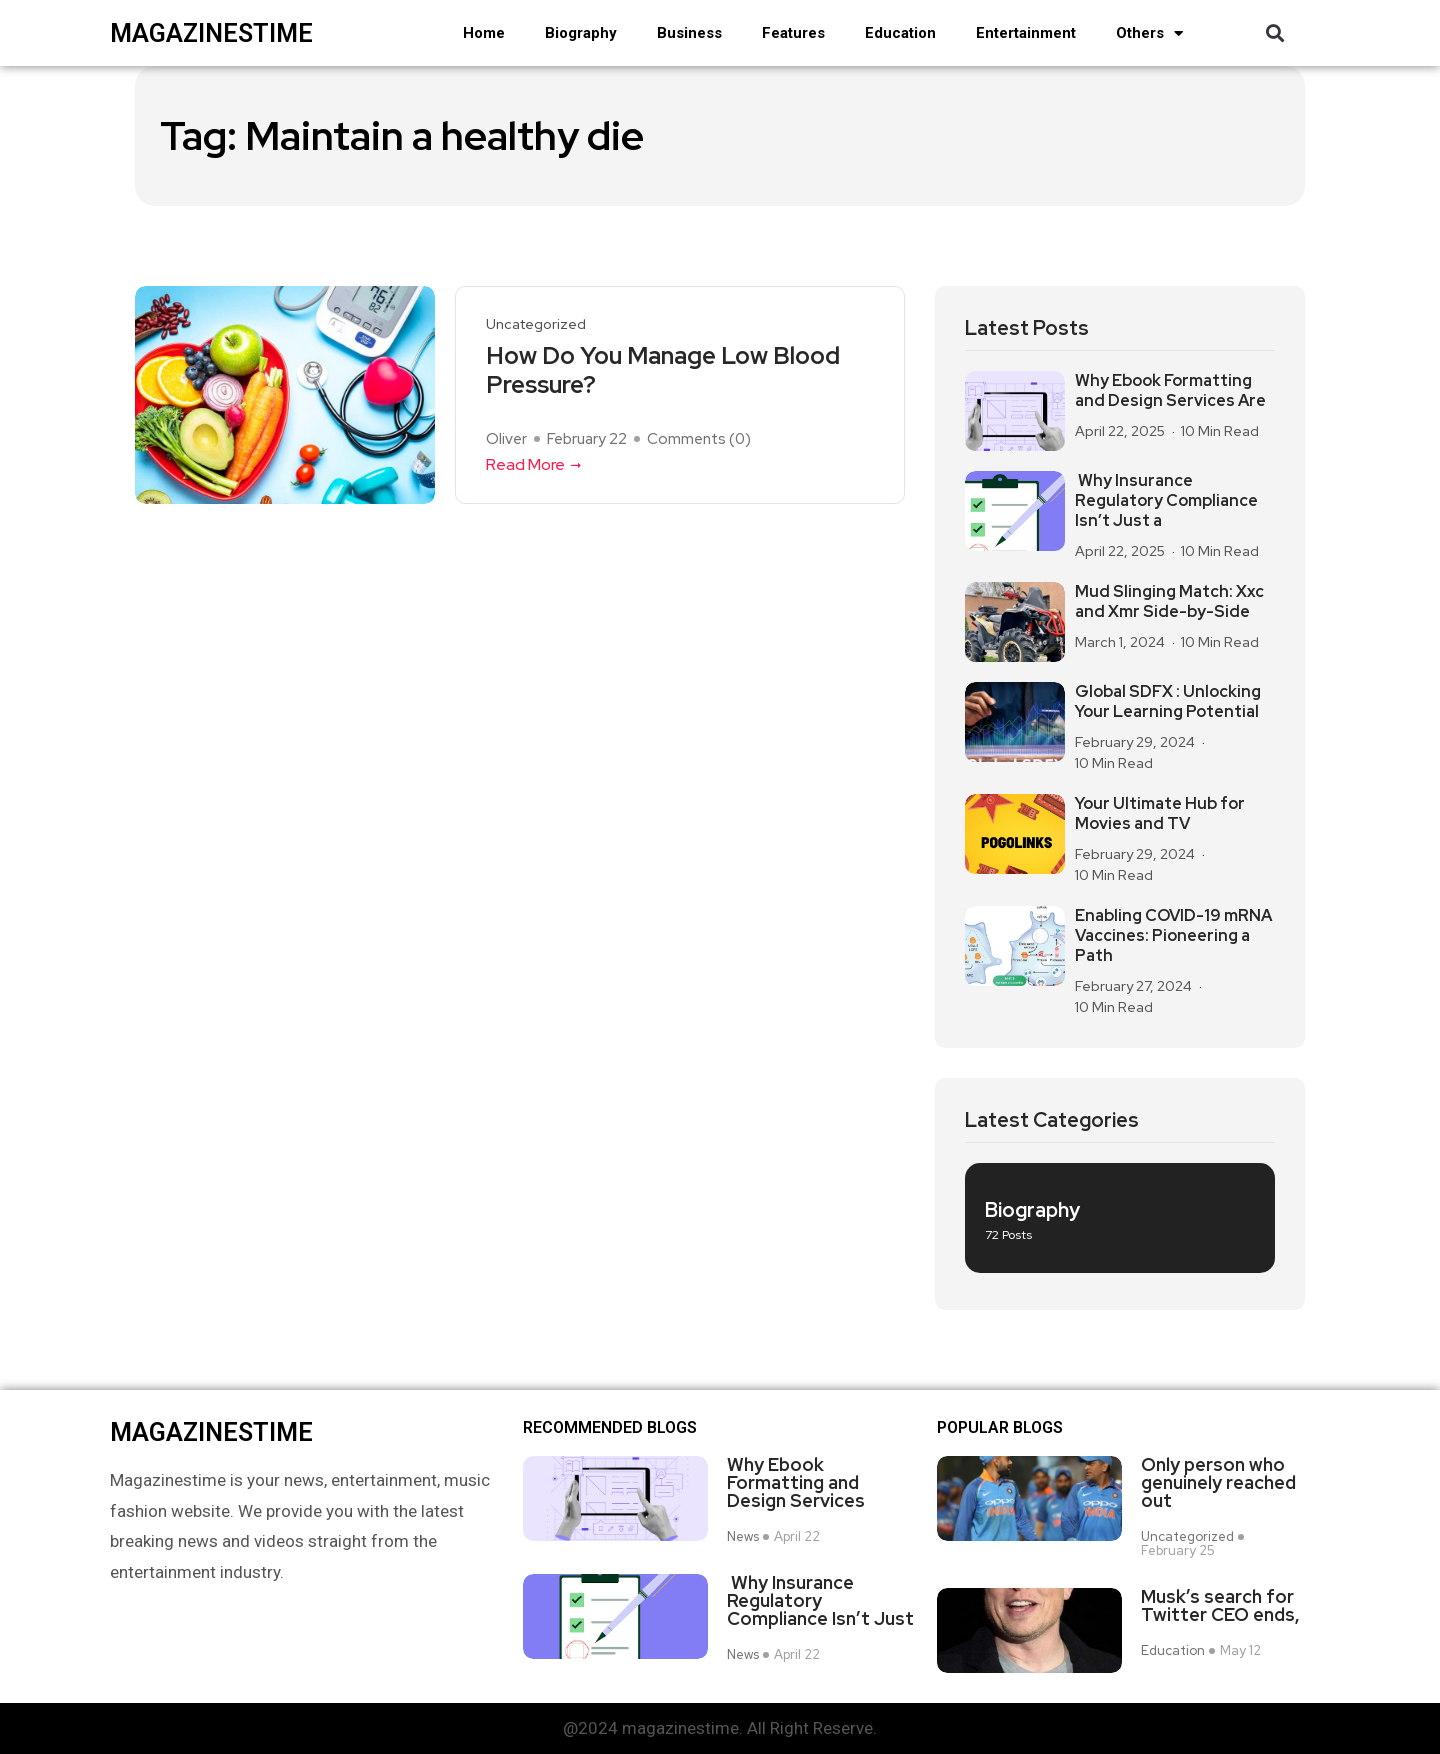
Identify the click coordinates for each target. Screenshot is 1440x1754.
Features (793, 33)
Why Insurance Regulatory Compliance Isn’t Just (820, 1601)
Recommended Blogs (610, 1428)
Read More (535, 464)
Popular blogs (1000, 1428)
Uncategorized (536, 324)
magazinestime (211, 33)
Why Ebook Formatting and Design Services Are (1170, 391)
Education (900, 33)
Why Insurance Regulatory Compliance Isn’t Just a (1166, 501)
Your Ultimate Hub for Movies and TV (1160, 814)
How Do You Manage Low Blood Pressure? (663, 371)
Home (484, 33)
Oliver (506, 439)
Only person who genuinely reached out (1218, 1483)
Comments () (699, 439)
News (743, 1537)
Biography (581, 33)
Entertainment (1026, 33)
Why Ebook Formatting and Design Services (796, 1483)
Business (689, 33)
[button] (1274, 33)
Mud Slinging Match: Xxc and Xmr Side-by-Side (1169, 602)
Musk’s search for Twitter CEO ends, (1220, 1606)
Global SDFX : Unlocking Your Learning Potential (1168, 702)
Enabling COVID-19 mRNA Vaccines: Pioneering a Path (1173, 936)
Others (1149, 33)
